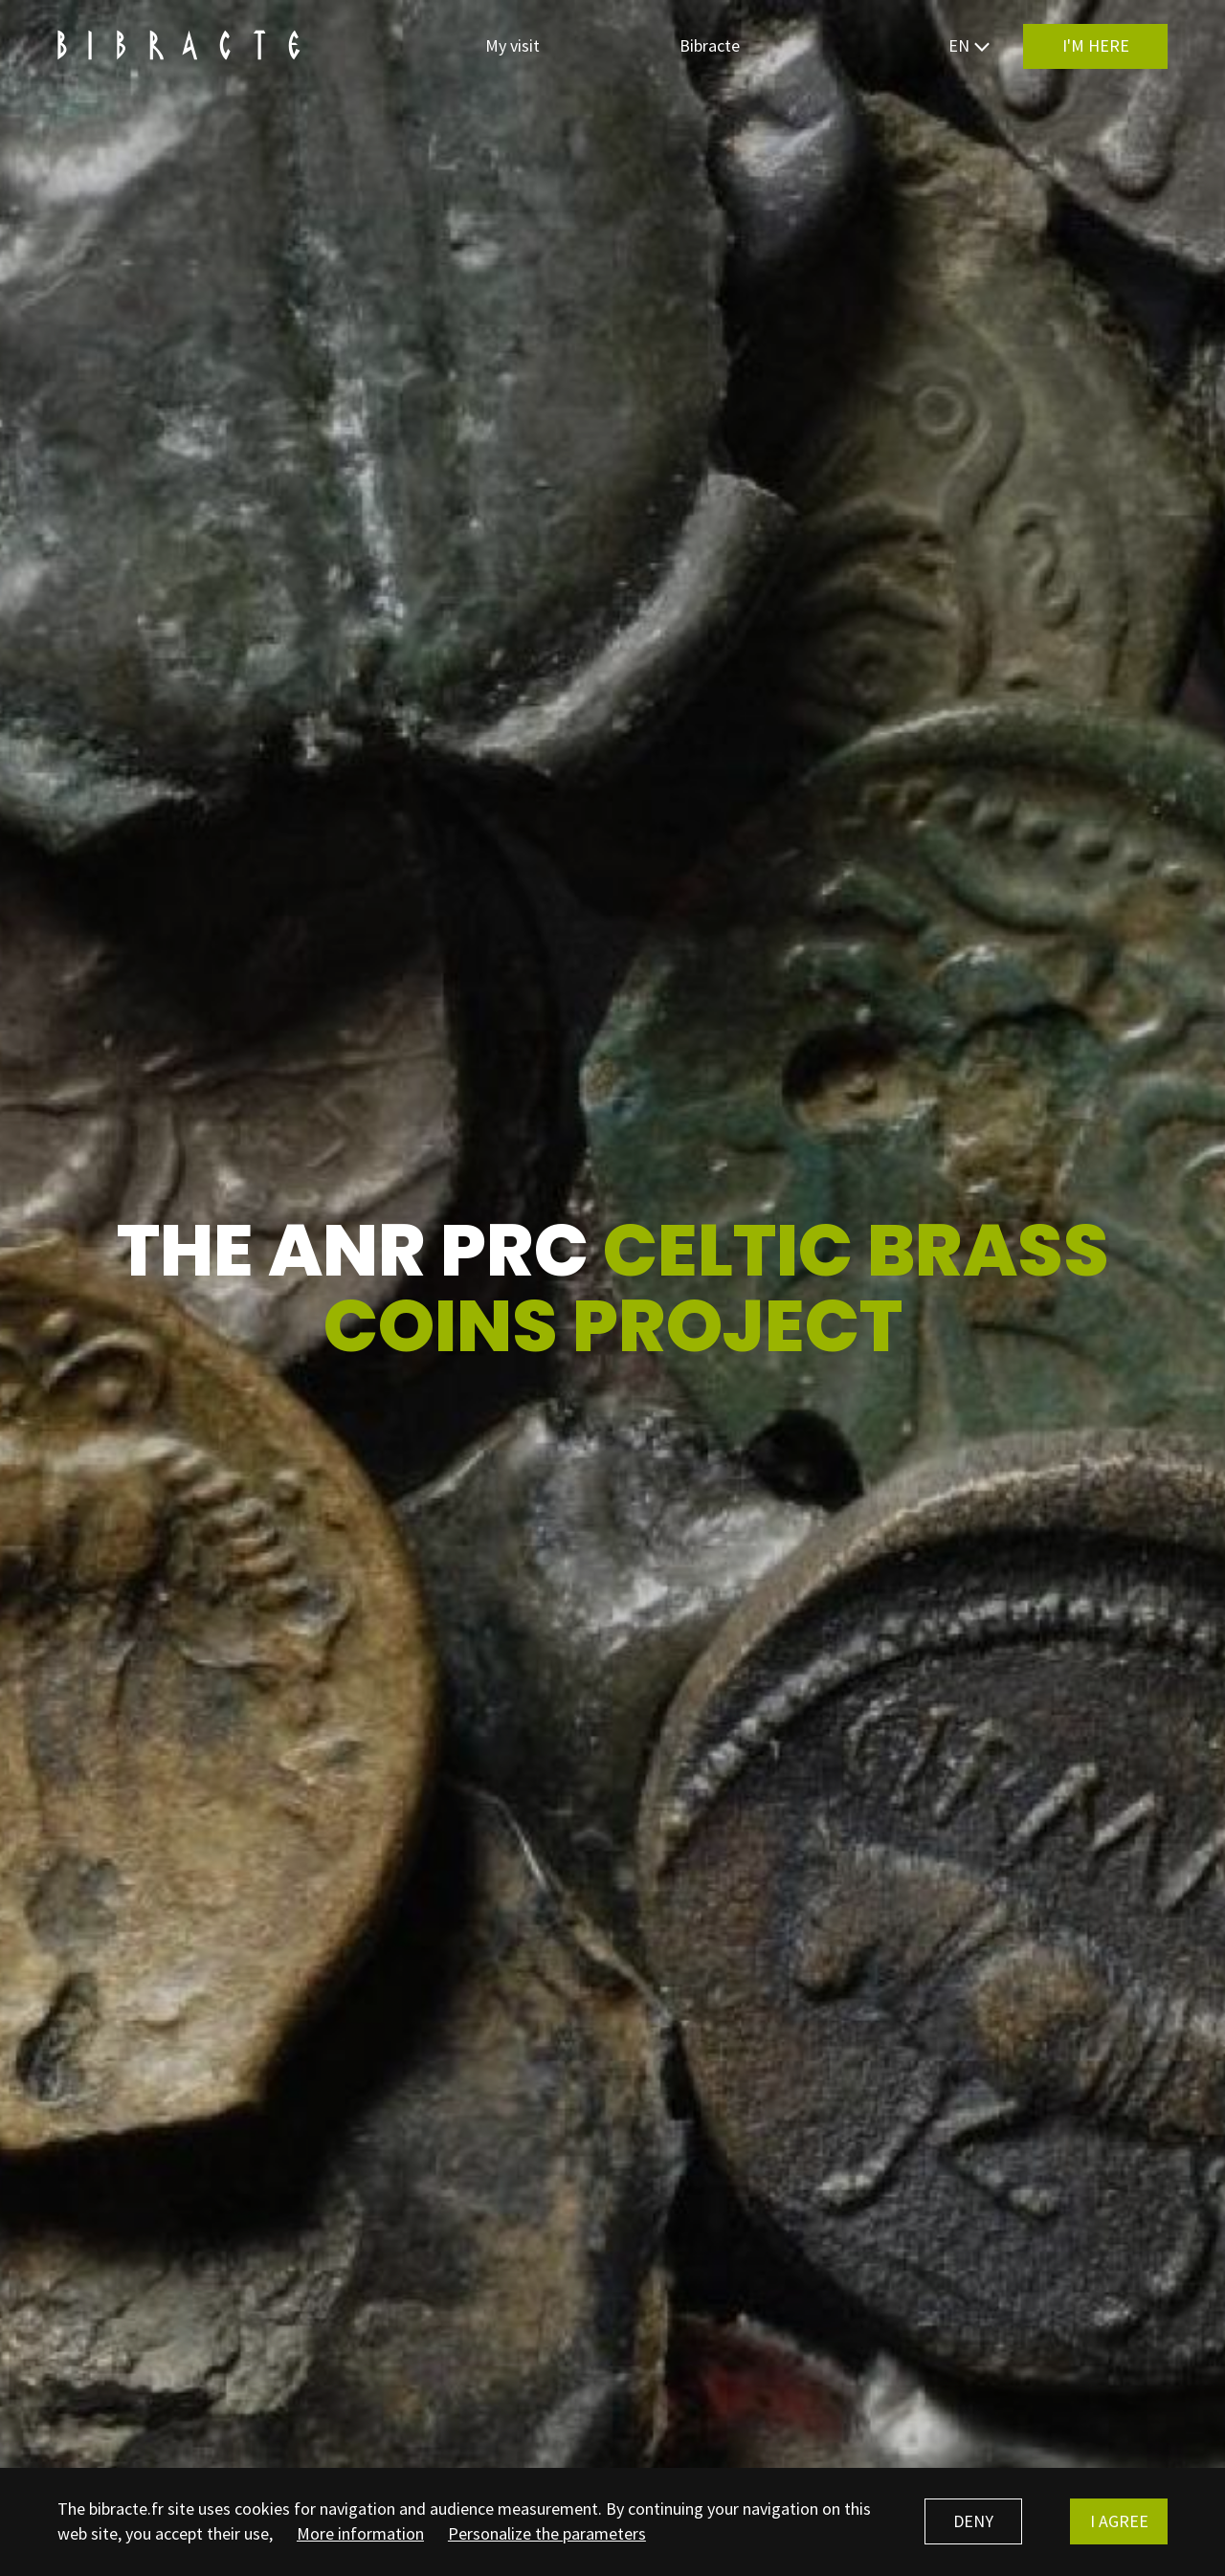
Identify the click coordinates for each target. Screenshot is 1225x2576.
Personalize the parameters (547, 2533)
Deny (973, 2521)
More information (360, 2533)
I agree (1119, 2521)
